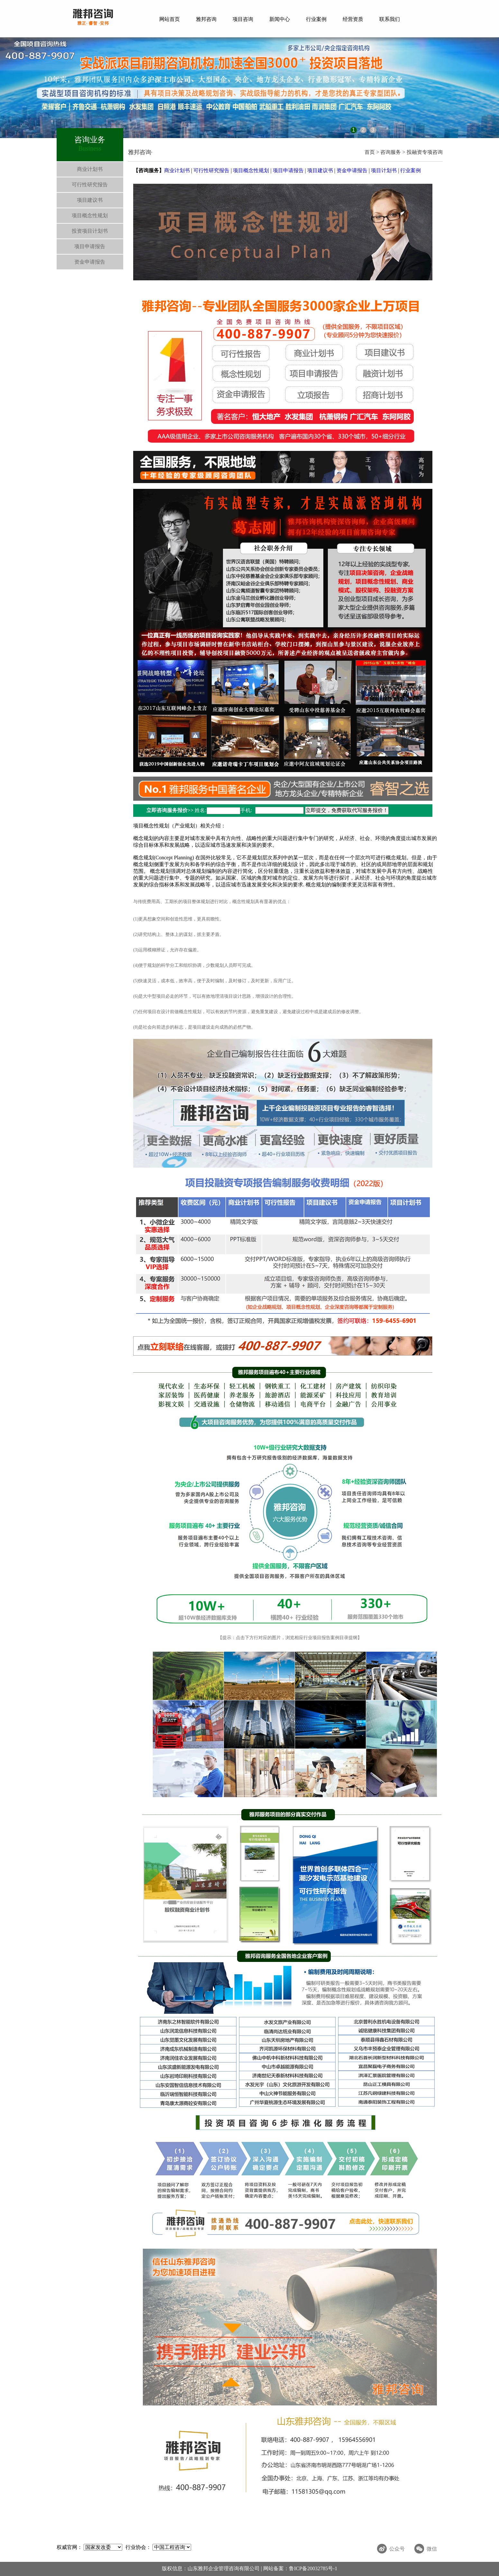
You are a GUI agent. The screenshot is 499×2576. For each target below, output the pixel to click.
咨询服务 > (392, 152)
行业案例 (316, 19)
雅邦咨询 (206, 19)
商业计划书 (90, 169)
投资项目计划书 (90, 231)
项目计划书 (384, 170)
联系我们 (389, 19)
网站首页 (169, 19)
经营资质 (353, 19)
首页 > (372, 152)
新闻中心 (279, 19)
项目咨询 (243, 19)
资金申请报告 (89, 262)
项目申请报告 (89, 246)
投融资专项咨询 (424, 152)
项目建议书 (90, 200)
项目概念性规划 (90, 215)
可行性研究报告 (90, 184)
